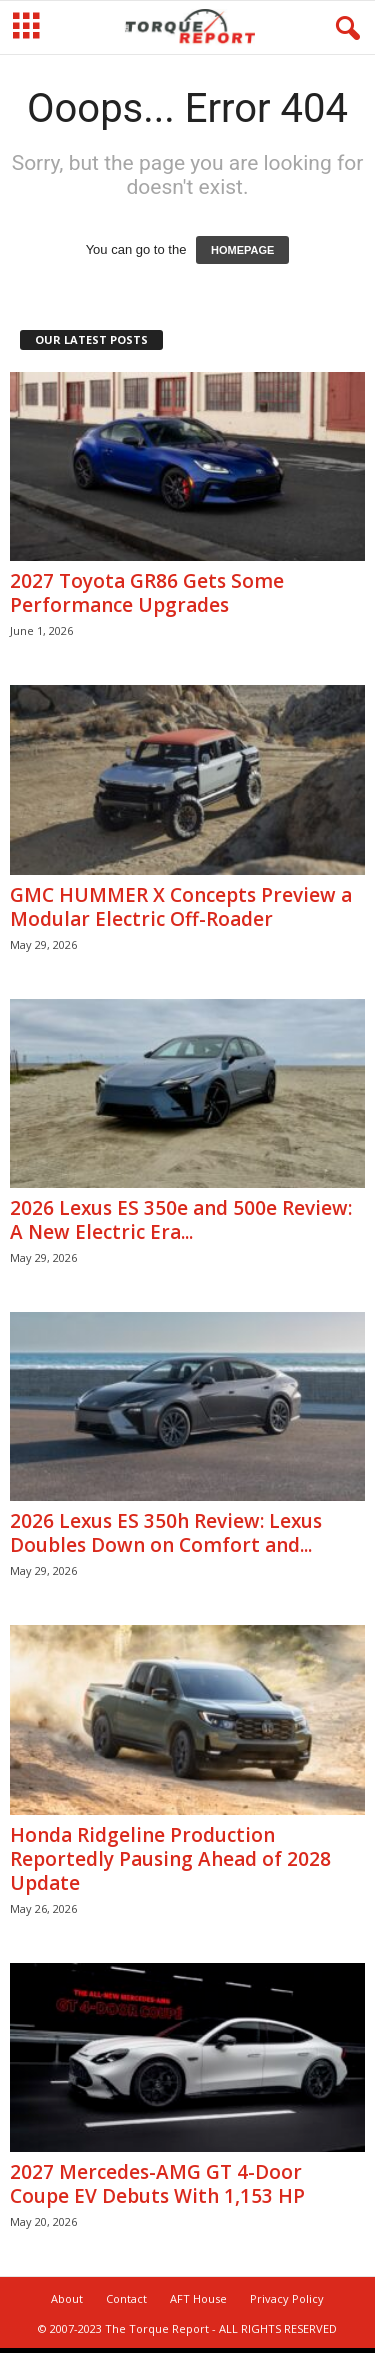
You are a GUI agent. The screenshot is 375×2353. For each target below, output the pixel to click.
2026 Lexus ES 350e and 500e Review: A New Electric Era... (181, 1220)
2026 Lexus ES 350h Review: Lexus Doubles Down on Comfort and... (166, 1533)
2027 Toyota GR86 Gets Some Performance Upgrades (147, 593)
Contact (126, 2298)
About (67, 2298)
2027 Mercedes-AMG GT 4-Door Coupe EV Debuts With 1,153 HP (157, 2184)
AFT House (198, 2298)
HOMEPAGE (242, 250)
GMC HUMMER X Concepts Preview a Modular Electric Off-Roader (181, 907)
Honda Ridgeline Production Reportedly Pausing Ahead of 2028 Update (170, 1859)
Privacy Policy (287, 2298)
